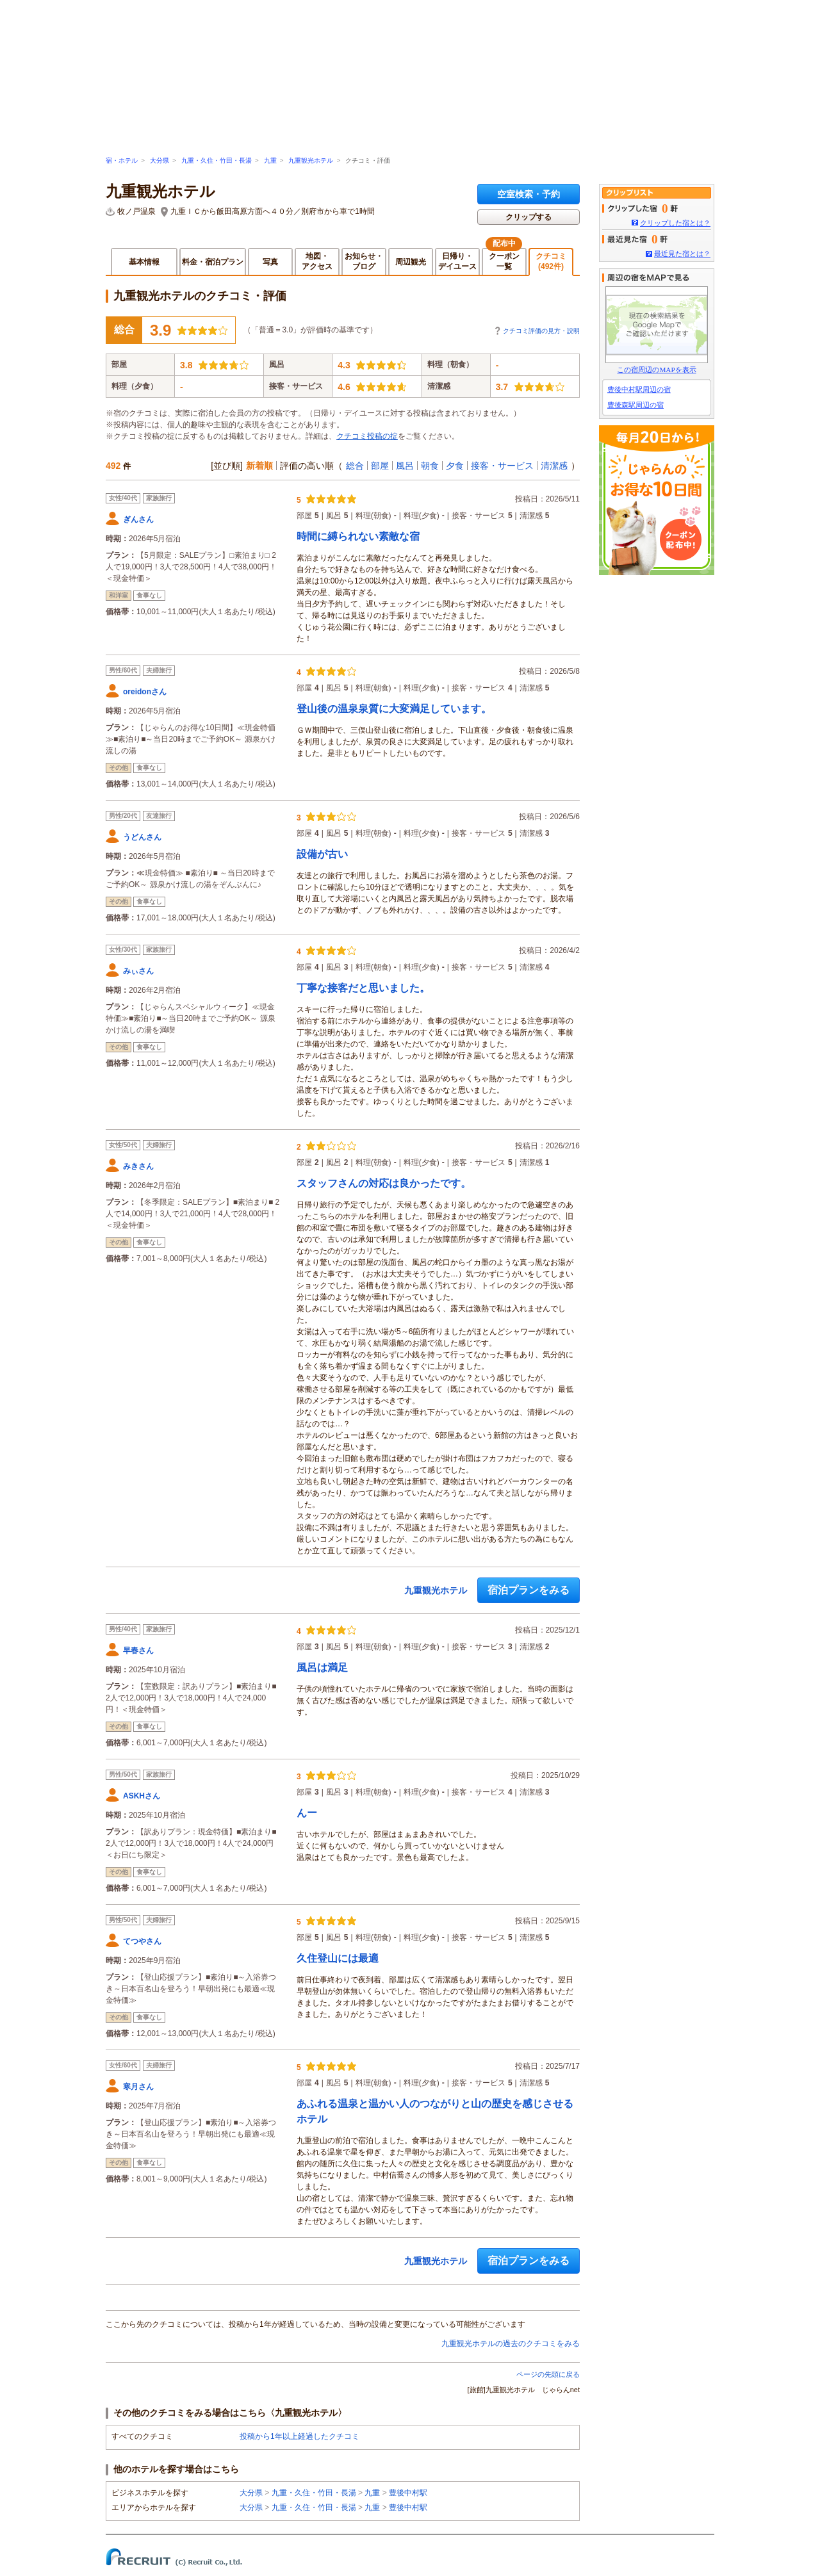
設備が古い (322, 854)
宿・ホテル (122, 160)
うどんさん (142, 837)
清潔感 (554, 466)
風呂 (405, 466)
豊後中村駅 (408, 2492)
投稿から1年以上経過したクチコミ (299, 2436)
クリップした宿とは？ (675, 223)
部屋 (380, 466)
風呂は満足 (322, 1667)
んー (307, 1812)
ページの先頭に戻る (548, 2374)
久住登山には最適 (338, 1958)
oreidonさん (145, 691)
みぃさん (138, 970)
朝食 (430, 466)
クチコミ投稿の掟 (367, 436)
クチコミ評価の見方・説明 (541, 330)
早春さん (138, 1650)
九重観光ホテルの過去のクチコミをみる (510, 2343)
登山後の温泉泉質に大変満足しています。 (394, 708)
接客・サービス (502, 466)
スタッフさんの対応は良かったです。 (384, 1183)
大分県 (159, 160)
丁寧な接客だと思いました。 (363, 987)
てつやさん (142, 1941)
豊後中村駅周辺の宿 (639, 389)
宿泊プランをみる (529, 1590)
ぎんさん (138, 519)
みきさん (138, 1166)
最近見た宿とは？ (682, 253)
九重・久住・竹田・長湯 (216, 160)
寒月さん (138, 2086)
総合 (355, 466)
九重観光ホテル (310, 160)
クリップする (528, 217)
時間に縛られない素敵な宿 (358, 536)
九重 (270, 160)
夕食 (455, 466)
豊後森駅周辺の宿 (635, 405)
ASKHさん (141, 1795)
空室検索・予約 (528, 194)
